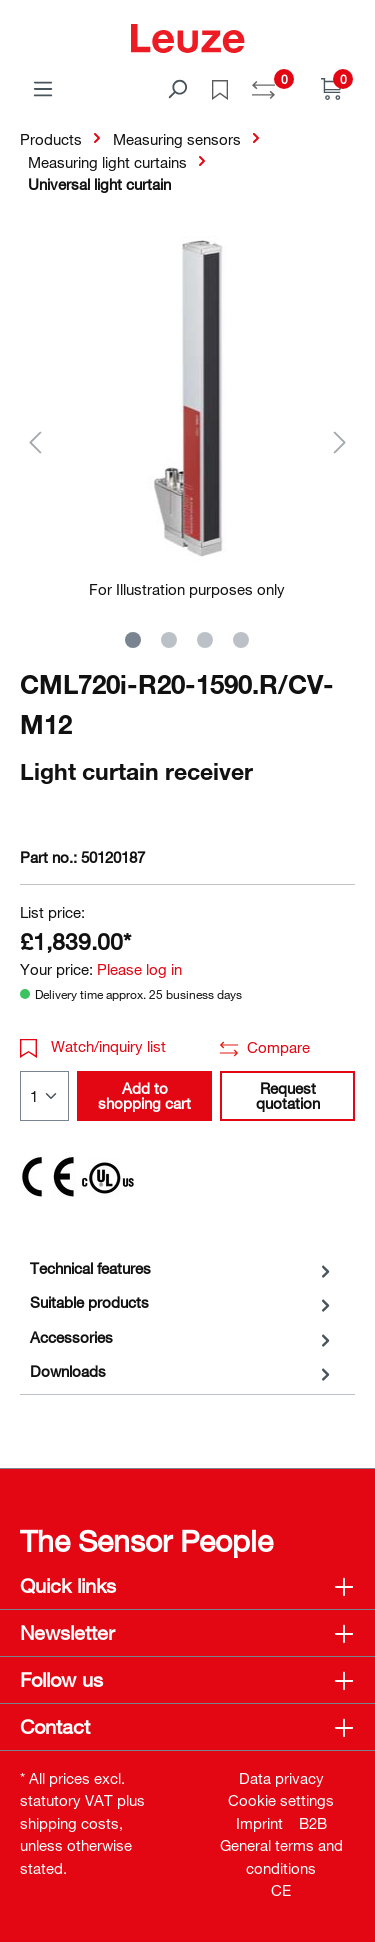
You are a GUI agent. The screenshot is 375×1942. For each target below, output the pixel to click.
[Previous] (35, 441)
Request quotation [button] (288, 1095)
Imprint (259, 1823)
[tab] (182, 1268)
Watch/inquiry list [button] (93, 1046)
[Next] (340, 441)
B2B (313, 1823)
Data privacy (281, 1778)
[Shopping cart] (332, 88)
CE (281, 1890)
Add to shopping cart (144, 1095)
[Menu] (43, 88)
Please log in (139, 969)
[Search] (177, 88)
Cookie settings (281, 1800)
